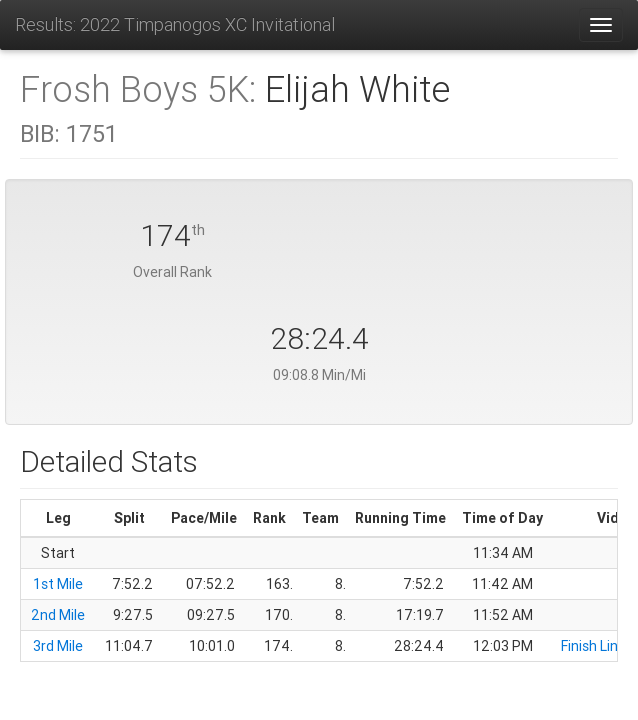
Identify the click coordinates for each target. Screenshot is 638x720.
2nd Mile (58, 615)
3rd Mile (58, 646)
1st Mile (58, 584)
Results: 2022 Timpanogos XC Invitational (175, 24)
